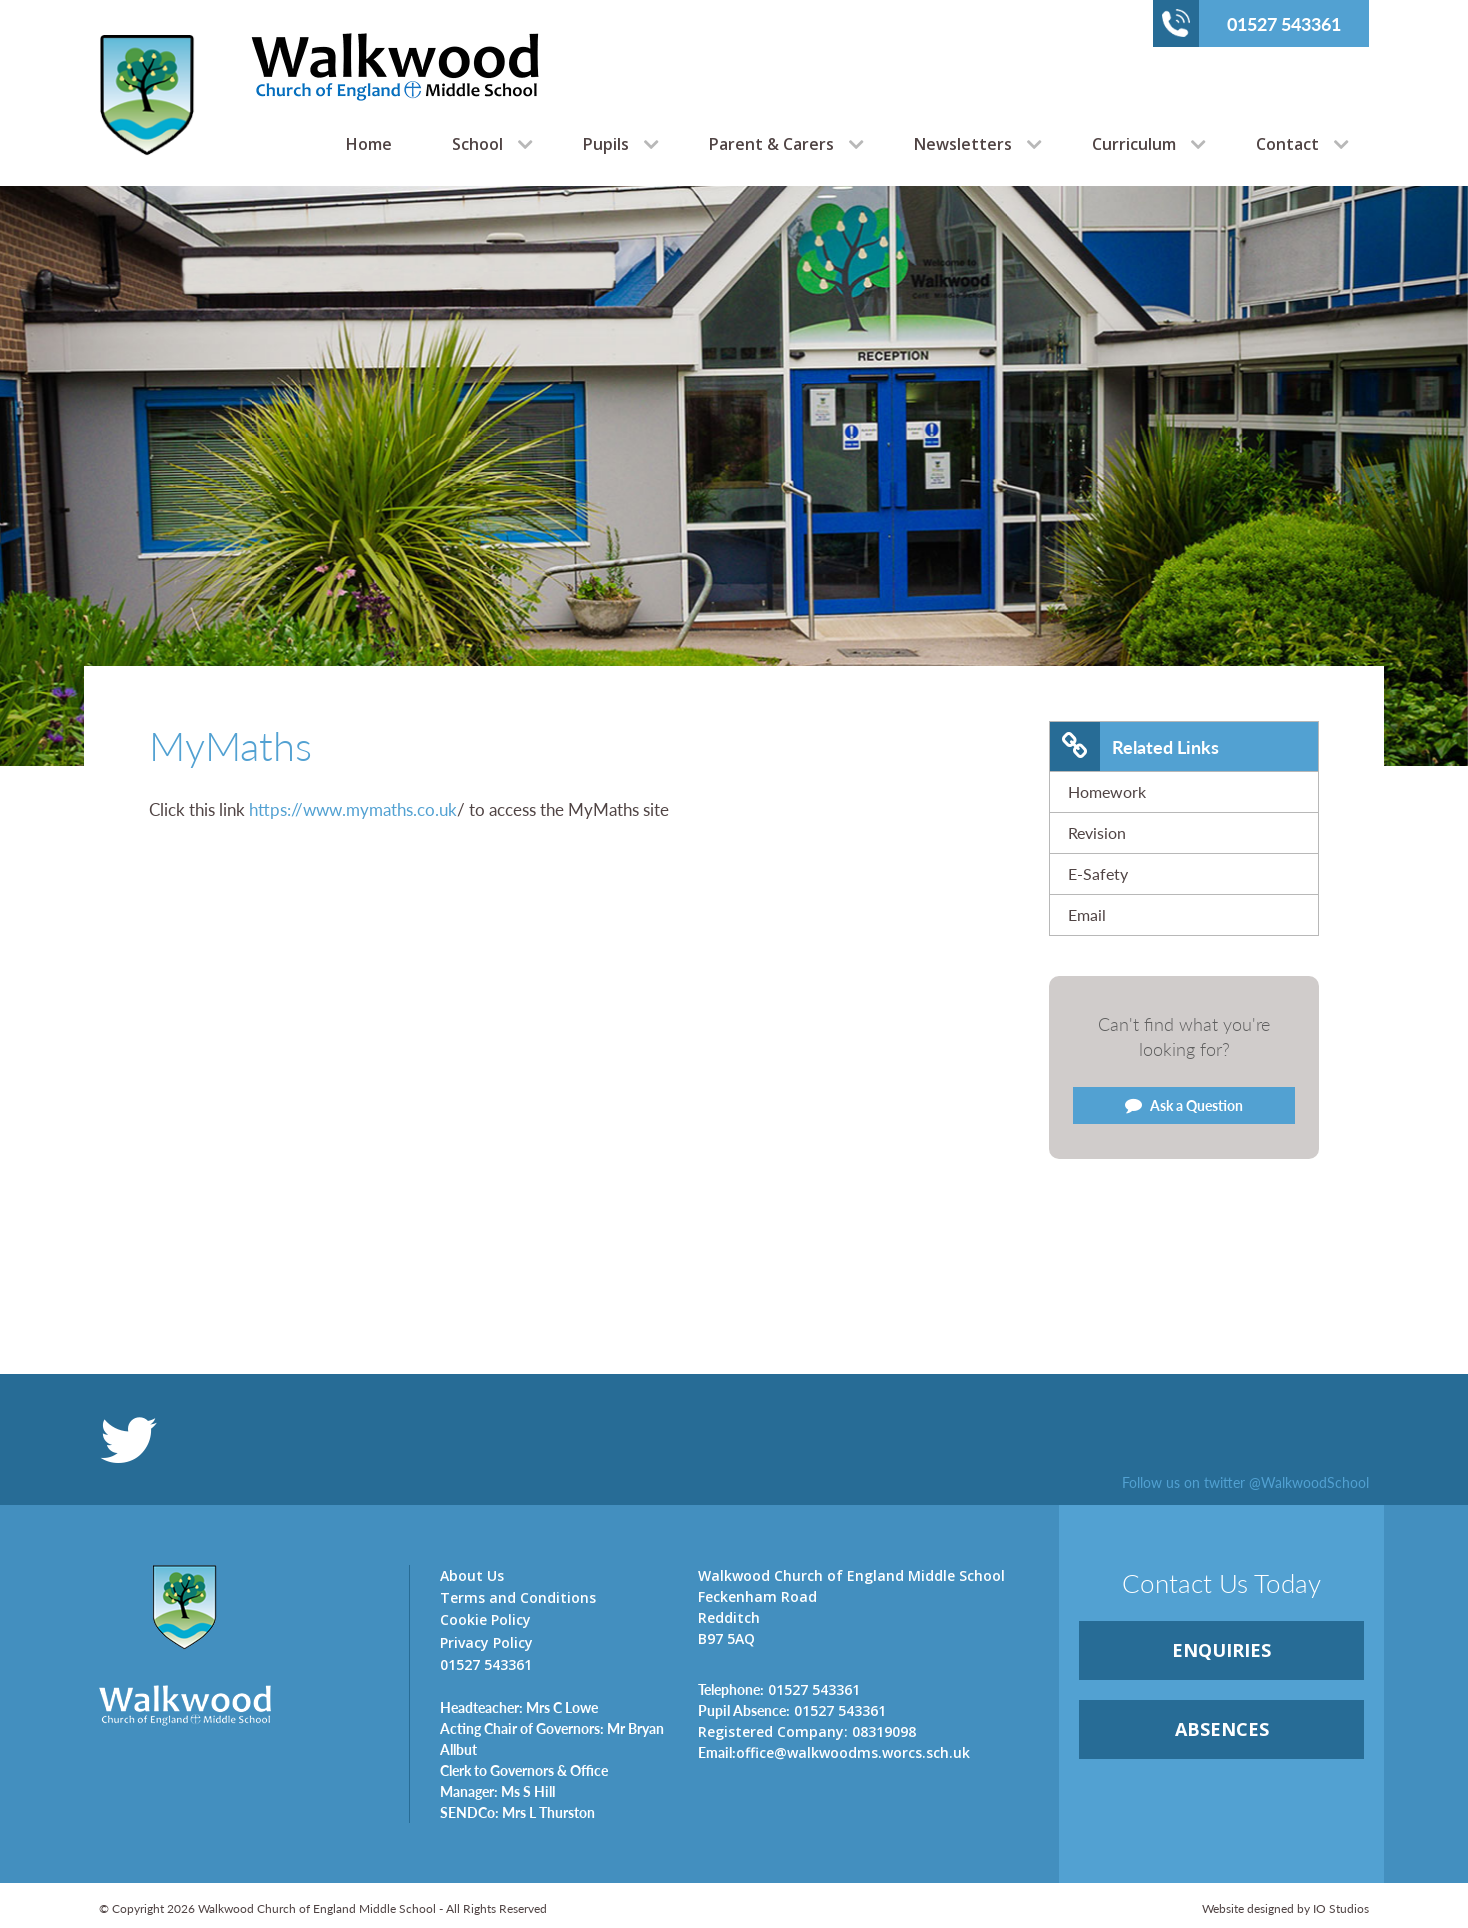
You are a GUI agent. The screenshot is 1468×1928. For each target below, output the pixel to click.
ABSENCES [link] (1222, 1729)
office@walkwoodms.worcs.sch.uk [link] (834, 1752)
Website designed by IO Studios (1285, 1908)
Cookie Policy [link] (485, 1619)
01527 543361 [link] (779, 1689)
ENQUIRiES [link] (1221, 1650)
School (477, 144)
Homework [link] (1107, 791)
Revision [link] (1097, 832)
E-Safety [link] (1098, 873)
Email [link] (1087, 914)
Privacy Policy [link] (486, 1642)
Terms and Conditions (518, 1597)
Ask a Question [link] (1184, 1105)
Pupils (606, 144)
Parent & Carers (771, 144)
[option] (734, 476)
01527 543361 (1251, 23)
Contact (1287, 144)
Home (369, 144)
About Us (472, 1575)
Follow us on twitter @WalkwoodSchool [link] (1245, 1482)
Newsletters (963, 144)
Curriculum (1134, 144)
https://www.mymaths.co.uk (353, 809)
